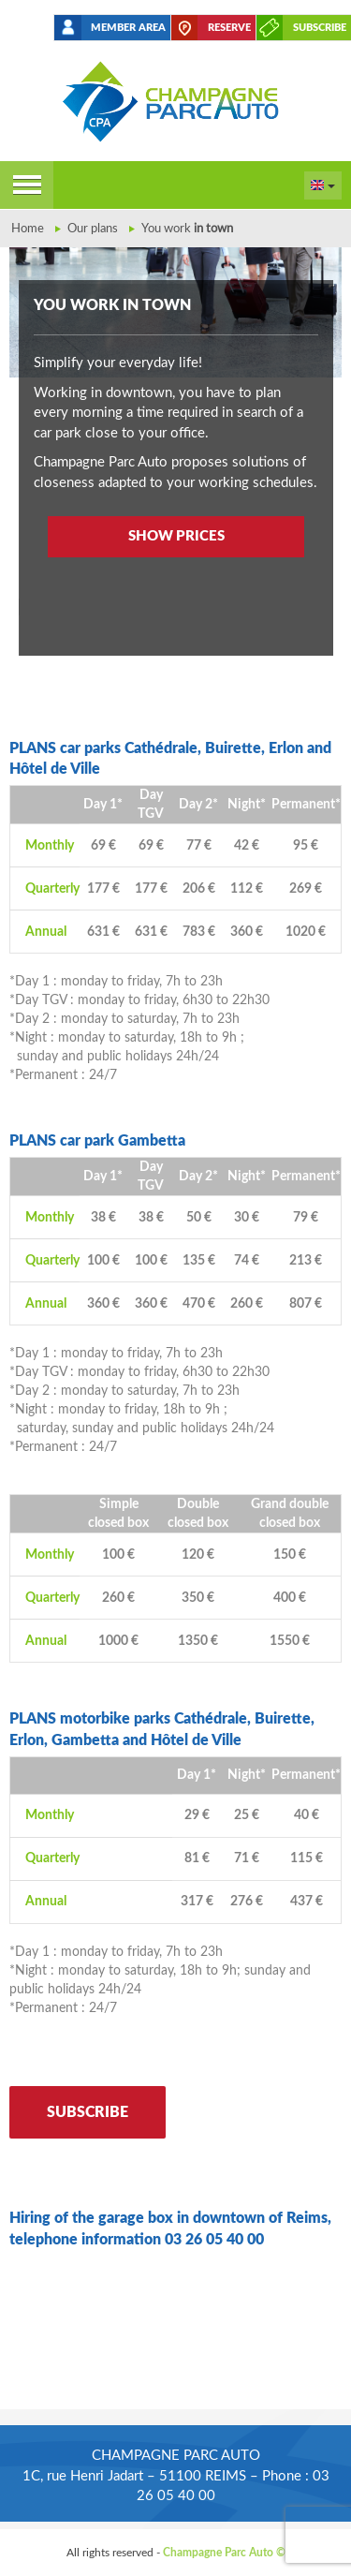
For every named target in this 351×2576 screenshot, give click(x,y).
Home (27, 229)
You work (187, 229)
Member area (128, 27)
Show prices (176, 536)
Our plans (92, 229)
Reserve (229, 27)
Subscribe (319, 27)
